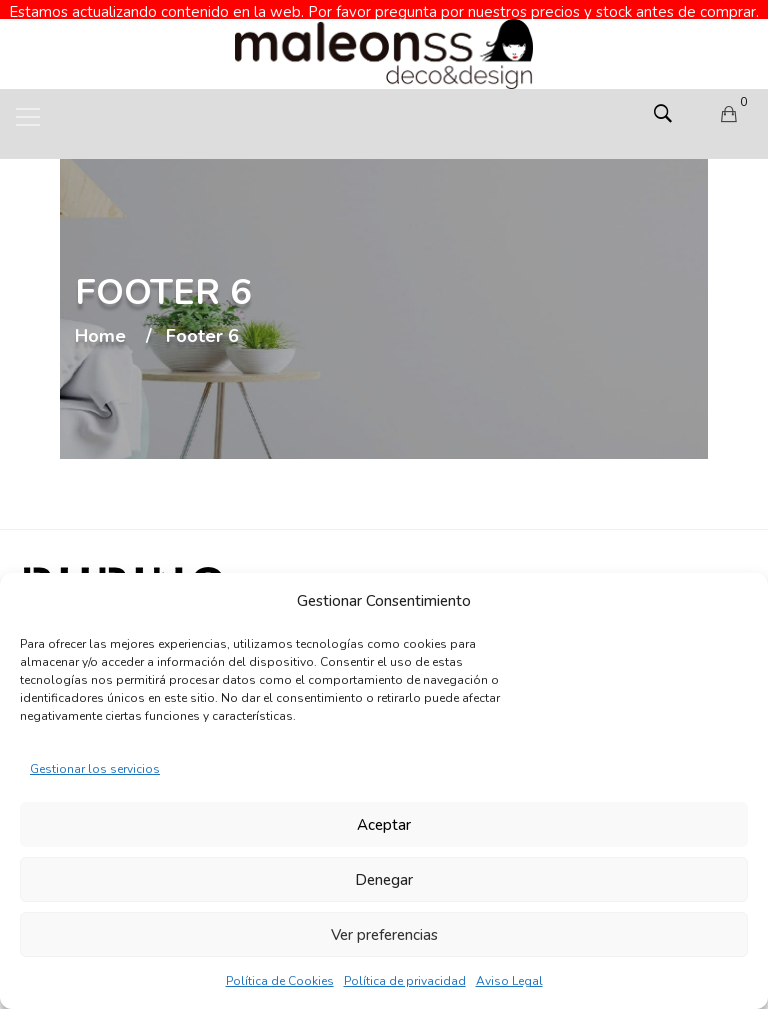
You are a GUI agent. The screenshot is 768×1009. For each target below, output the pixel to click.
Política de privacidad (405, 981)
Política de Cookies (280, 981)
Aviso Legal (509, 981)
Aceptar (384, 825)
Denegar (384, 880)
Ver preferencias (384, 935)
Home (100, 319)
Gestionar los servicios (95, 769)
